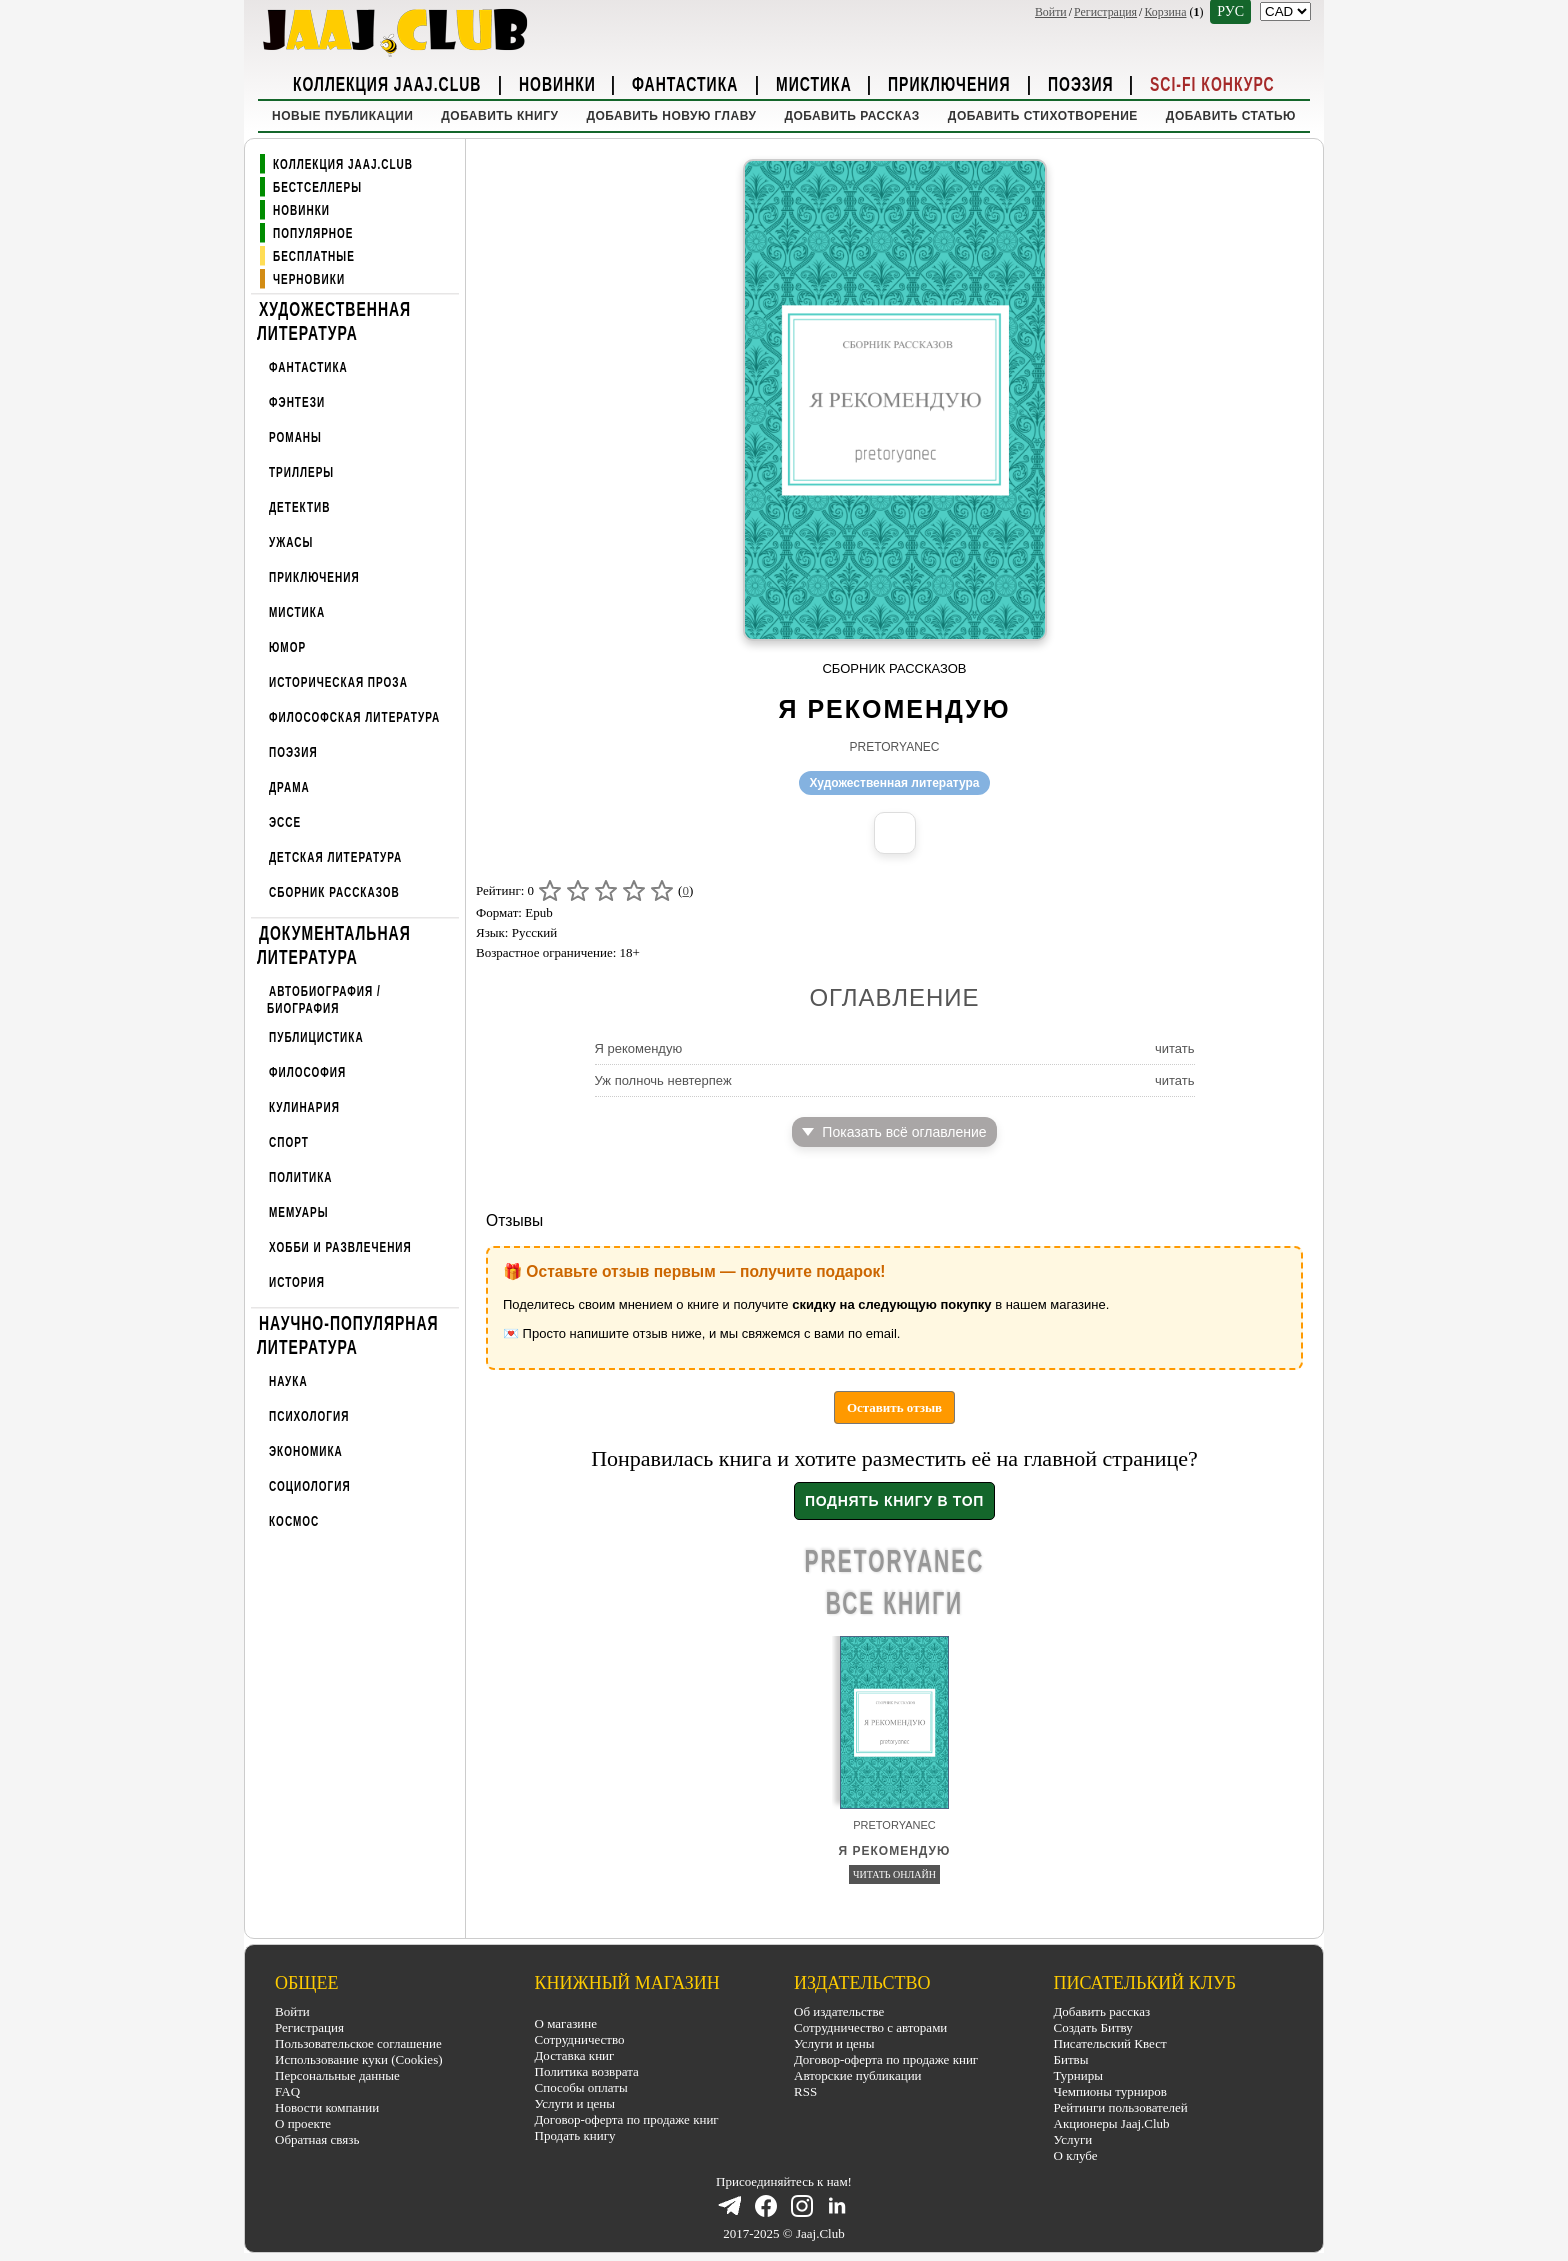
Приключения (949, 83)
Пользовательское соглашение (358, 2043)
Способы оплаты (581, 2087)
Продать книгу (575, 2135)
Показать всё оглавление (894, 1132)
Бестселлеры (317, 187)
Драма (289, 787)
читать (1175, 1048)
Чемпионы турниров (1110, 2091)
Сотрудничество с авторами (870, 2027)
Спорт (289, 1142)
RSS (805, 2091)
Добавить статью (1231, 116)
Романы (295, 437)
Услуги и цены (575, 2103)
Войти (1051, 12)
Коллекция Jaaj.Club (387, 83)
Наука (288, 1381)
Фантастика (685, 83)
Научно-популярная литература (348, 1334)
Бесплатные (314, 256)
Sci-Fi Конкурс (1212, 83)
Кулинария (304, 1107)
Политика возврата (587, 2071)
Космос (294, 1521)
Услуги (1073, 2139)
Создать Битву (1093, 2027)
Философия (307, 1072)
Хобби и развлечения (340, 1247)
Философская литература (354, 717)
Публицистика (316, 1037)
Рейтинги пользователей (1121, 2107)
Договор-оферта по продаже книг (627, 2119)
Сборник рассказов (334, 892)
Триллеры (301, 472)
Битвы (1071, 2059)
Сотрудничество (580, 2039)
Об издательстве (839, 2011)
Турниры (1078, 2075)
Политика (301, 1177)
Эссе (285, 822)
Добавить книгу (499, 116)
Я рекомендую (639, 1048)
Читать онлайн (894, 1874)
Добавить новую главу (671, 116)
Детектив (299, 507)
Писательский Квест (1110, 2043)
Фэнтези (297, 402)
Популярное (313, 233)
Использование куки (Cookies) (359, 2059)
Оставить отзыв (894, 1407)
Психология (309, 1416)
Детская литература (335, 857)
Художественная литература (334, 320)
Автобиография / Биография (324, 999)
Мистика (814, 83)
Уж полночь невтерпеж (663, 1080)
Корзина (1165, 12)
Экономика (306, 1451)
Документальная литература (334, 944)
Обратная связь (317, 2139)
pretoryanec (894, 747)
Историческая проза (338, 682)
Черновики (309, 279)
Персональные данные (337, 2075)
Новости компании (327, 2107)
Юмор (287, 647)
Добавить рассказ (851, 116)
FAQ (287, 2091)
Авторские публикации (858, 2075)
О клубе (1076, 2155)
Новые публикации (342, 116)
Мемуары (298, 1212)
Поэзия (1081, 83)
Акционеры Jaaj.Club (1112, 2123)
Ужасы (291, 542)
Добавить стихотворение (1043, 116)
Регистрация (1105, 12)
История (297, 1282)
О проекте (303, 2123)
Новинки (557, 83)
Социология (310, 1486)
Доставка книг (575, 2055)
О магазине (566, 2023)
